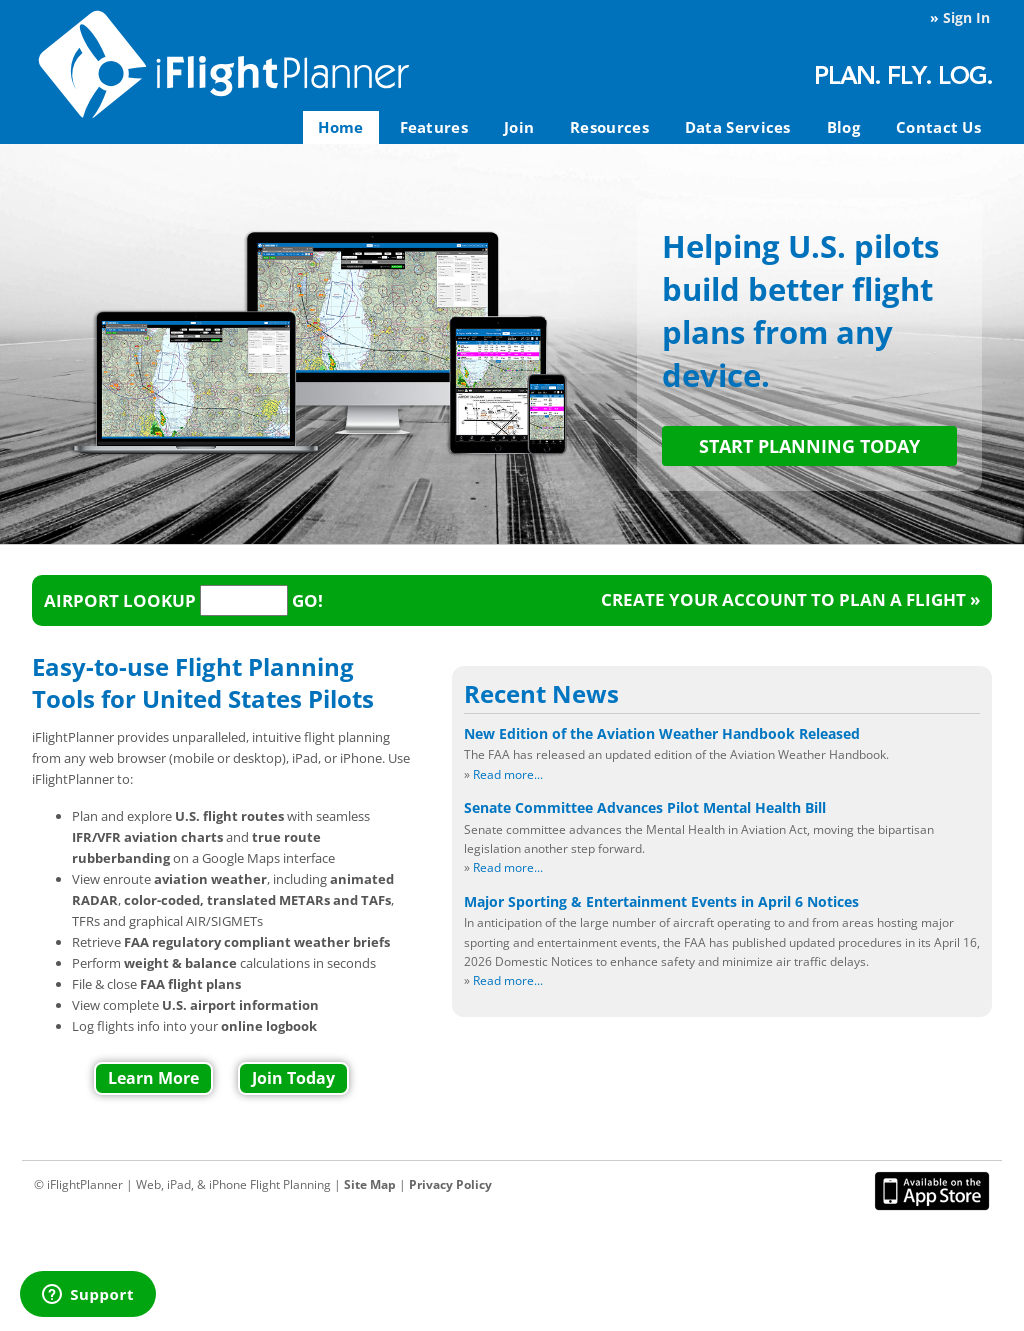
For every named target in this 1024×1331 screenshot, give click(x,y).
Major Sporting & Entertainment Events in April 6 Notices (661, 901)
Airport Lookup (120, 600)
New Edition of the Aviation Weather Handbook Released (662, 733)
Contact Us (938, 127)
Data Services (738, 127)
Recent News (541, 694)
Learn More (153, 1078)
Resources (609, 127)
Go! (307, 600)
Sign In (966, 17)
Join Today (293, 1078)
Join (519, 127)
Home (340, 127)
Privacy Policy (450, 1184)
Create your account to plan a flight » (790, 599)
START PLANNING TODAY (809, 446)
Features (434, 127)
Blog (843, 127)
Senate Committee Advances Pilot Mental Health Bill (645, 807)
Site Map (370, 1184)
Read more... (508, 774)
